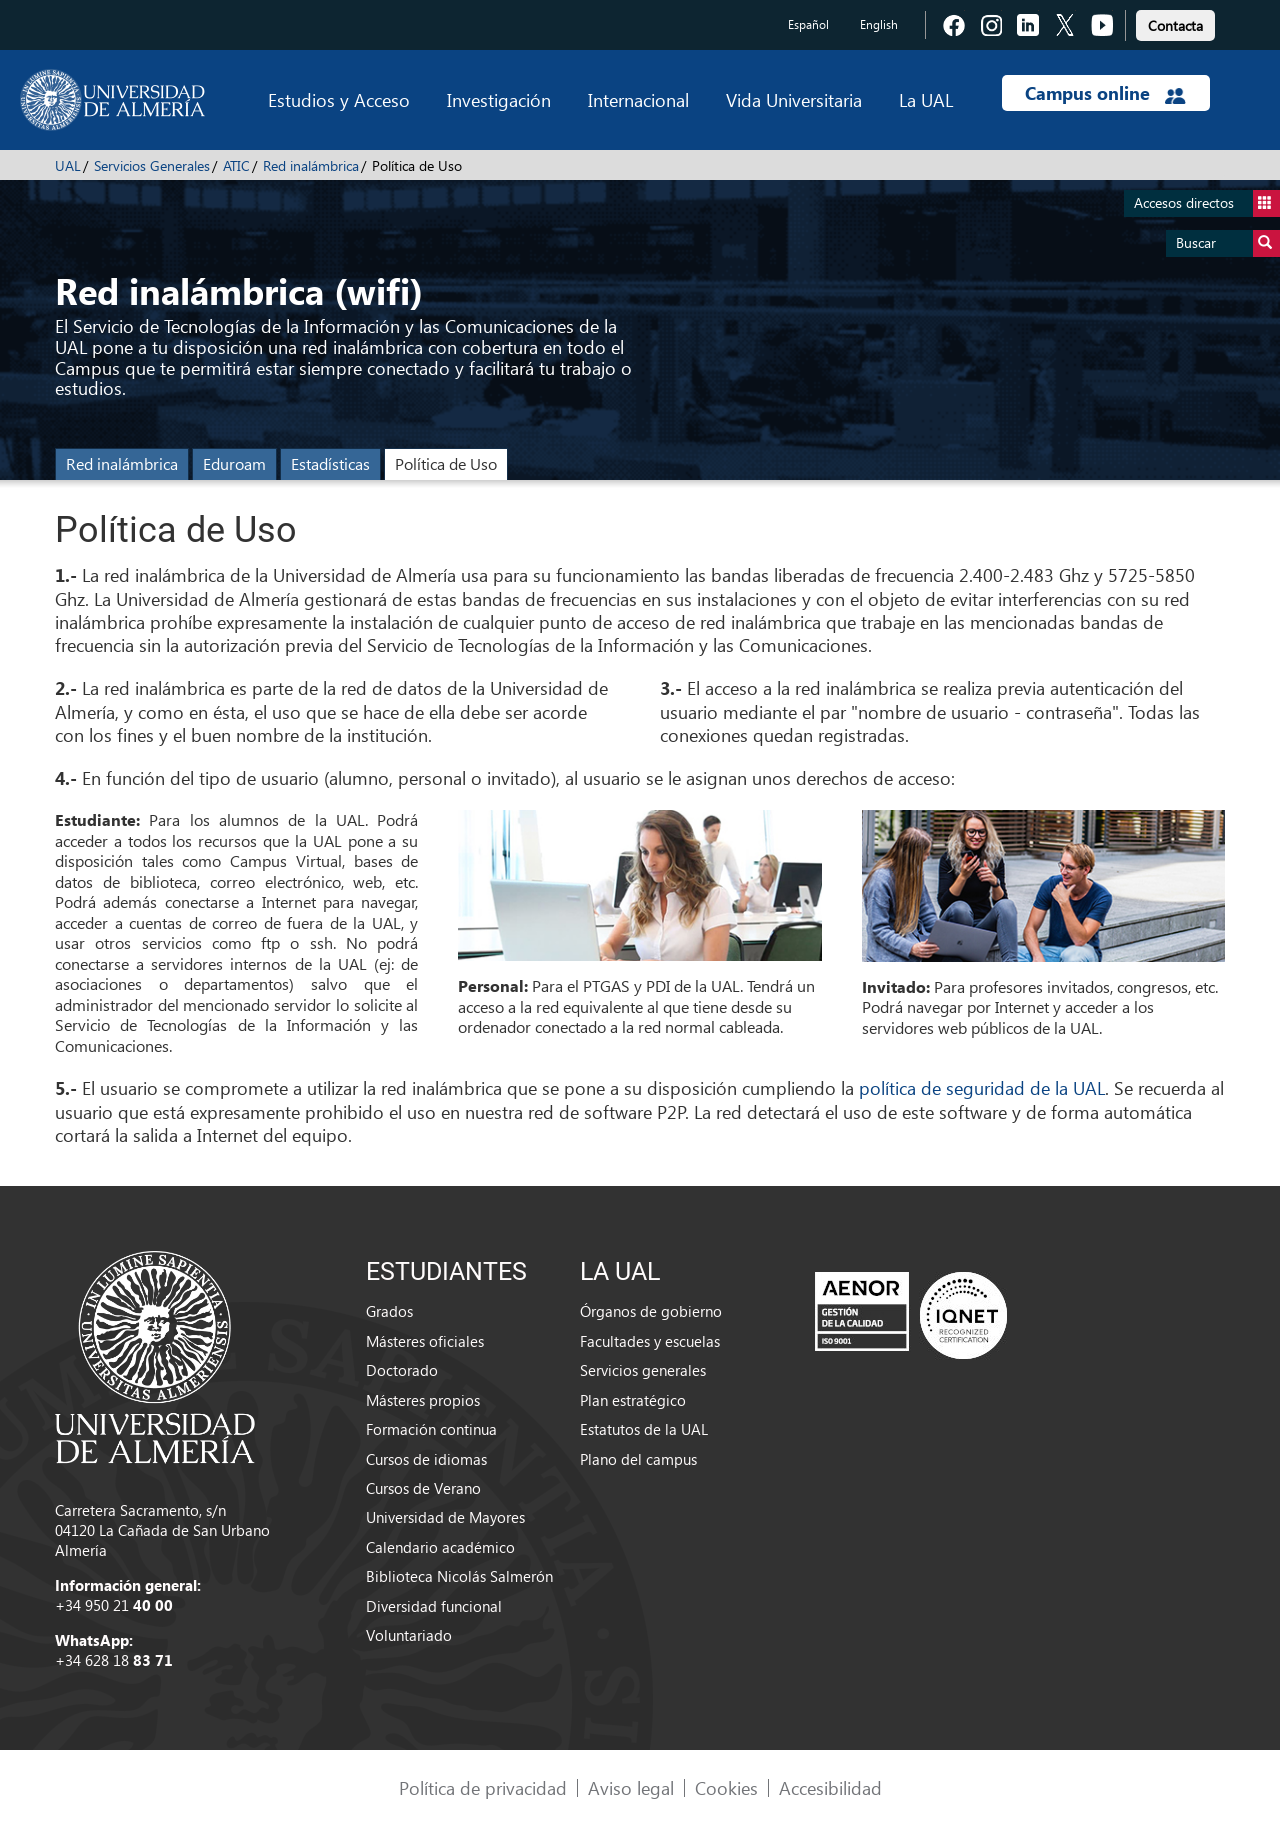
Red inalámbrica (311, 165)
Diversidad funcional (434, 1606)
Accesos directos (1207, 203)
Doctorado (402, 1370)
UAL (68, 165)
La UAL (926, 99)
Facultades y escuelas (650, 1341)
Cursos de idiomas (426, 1459)
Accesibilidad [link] (830, 1787)
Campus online (1105, 93)
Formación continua (431, 1429)
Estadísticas (330, 463)
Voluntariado (409, 1635)
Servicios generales (643, 1370)
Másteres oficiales (425, 1341)
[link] (1175, 22)
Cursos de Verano (423, 1488)
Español (808, 24)
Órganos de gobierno (651, 1311)
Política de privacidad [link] (483, 1787)
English (879, 24)
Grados (389, 1311)
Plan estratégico (633, 1400)
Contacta (1175, 25)
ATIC (236, 165)
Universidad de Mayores (445, 1517)
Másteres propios (423, 1400)
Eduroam (234, 463)
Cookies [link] (726, 1787)
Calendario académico (440, 1547)
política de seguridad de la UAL (982, 1087)
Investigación (499, 99)
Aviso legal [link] (631, 1787)
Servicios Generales (152, 165)
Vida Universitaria (794, 99)
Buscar (1228, 243)
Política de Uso (446, 463)
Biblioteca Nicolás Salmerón (459, 1576)
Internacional (638, 99)
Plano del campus (638, 1459)
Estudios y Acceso (339, 99)
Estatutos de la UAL (644, 1429)
